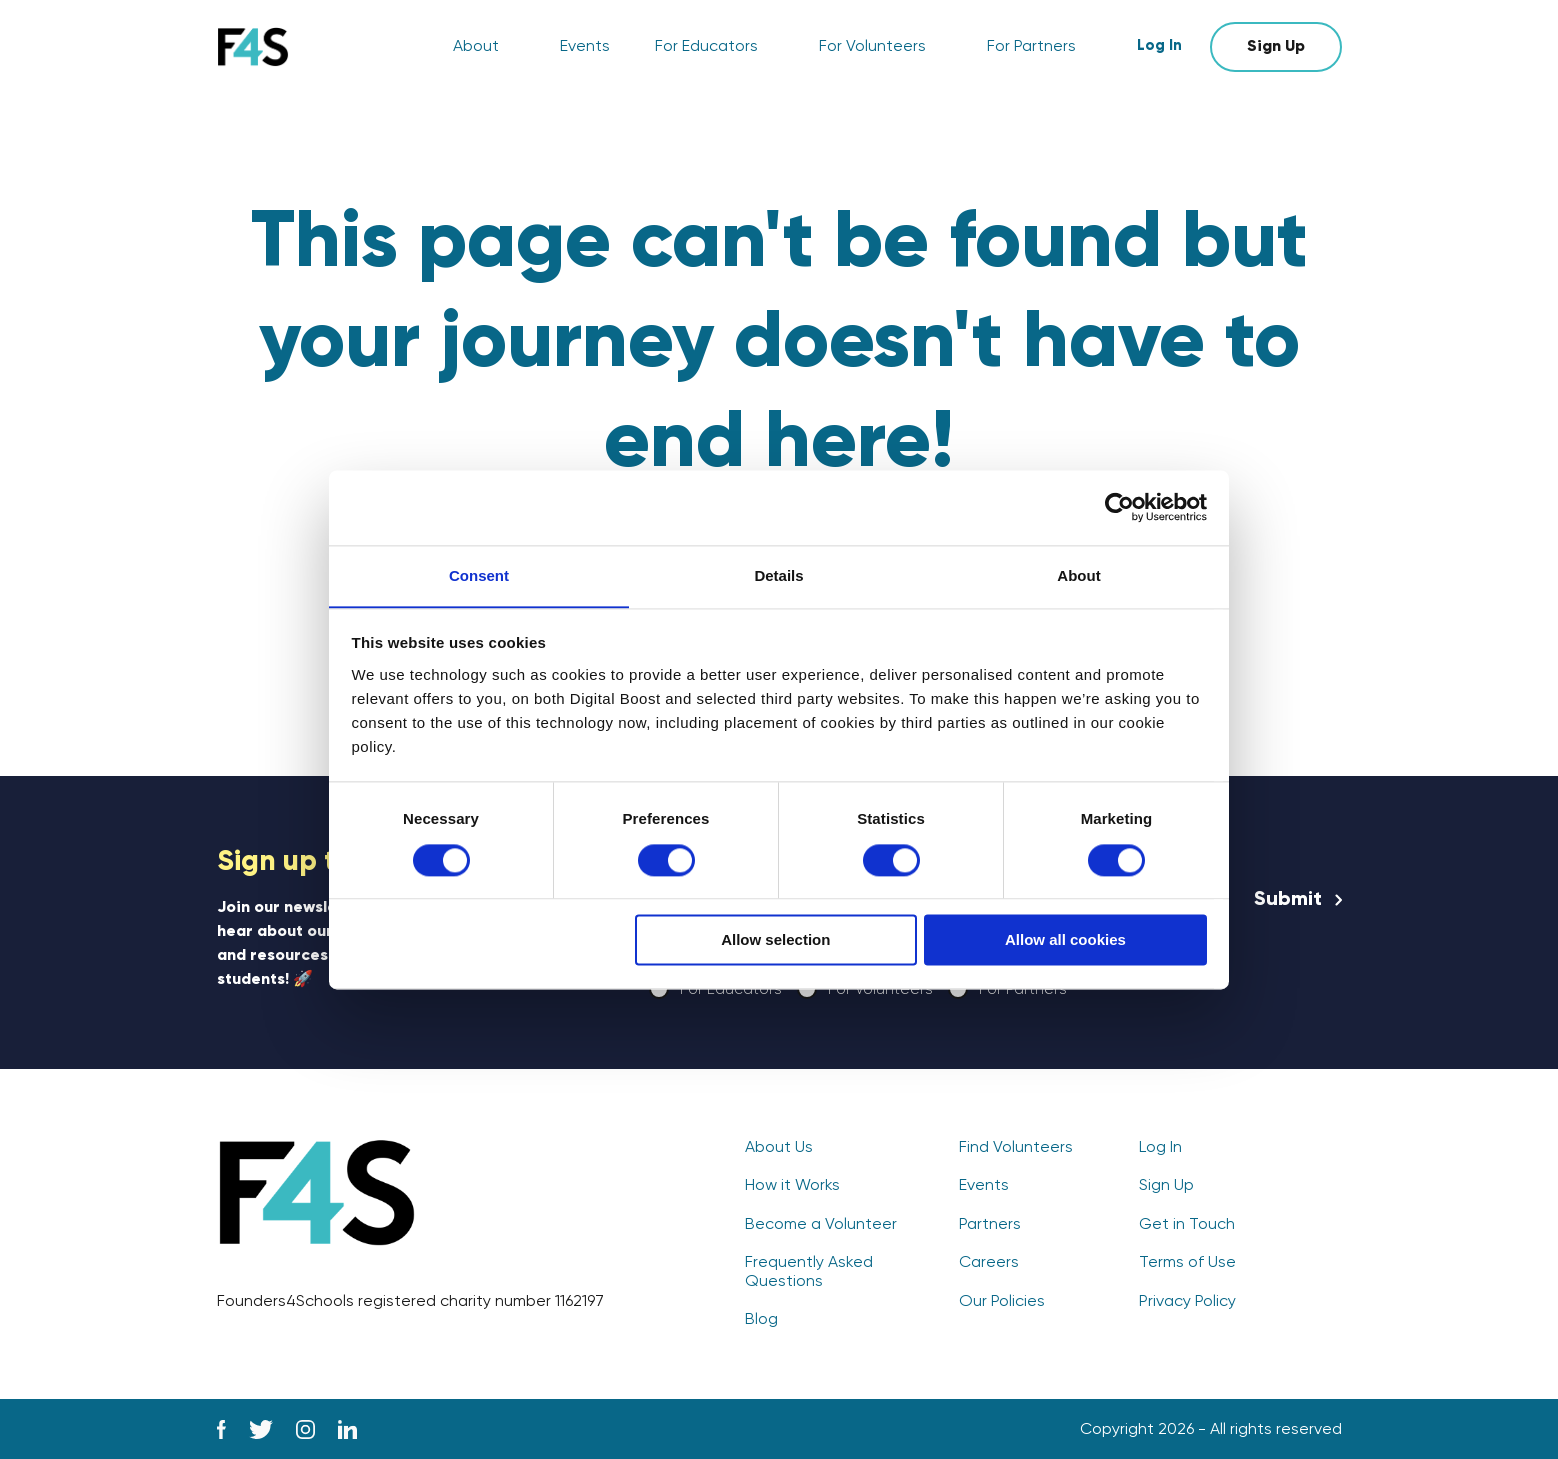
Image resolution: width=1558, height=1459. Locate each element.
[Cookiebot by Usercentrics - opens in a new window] (1119, 507)
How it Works (792, 1186)
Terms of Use (1187, 1263)
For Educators (706, 47)
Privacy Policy (1187, 1302)
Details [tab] (778, 574)
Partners (990, 1225)
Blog (761, 1320)
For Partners (1031, 47)
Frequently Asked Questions (809, 1272)
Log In (1159, 47)
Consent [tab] (479, 574)
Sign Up (1276, 47)
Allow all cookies (1065, 940)
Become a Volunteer (821, 1225)
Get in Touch (1187, 1225)
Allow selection (775, 940)
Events (585, 47)
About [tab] (1078, 574)
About (476, 47)
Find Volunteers (1016, 1148)
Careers (989, 1263)
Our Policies (1002, 1302)
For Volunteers (872, 47)
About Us (779, 1148)
